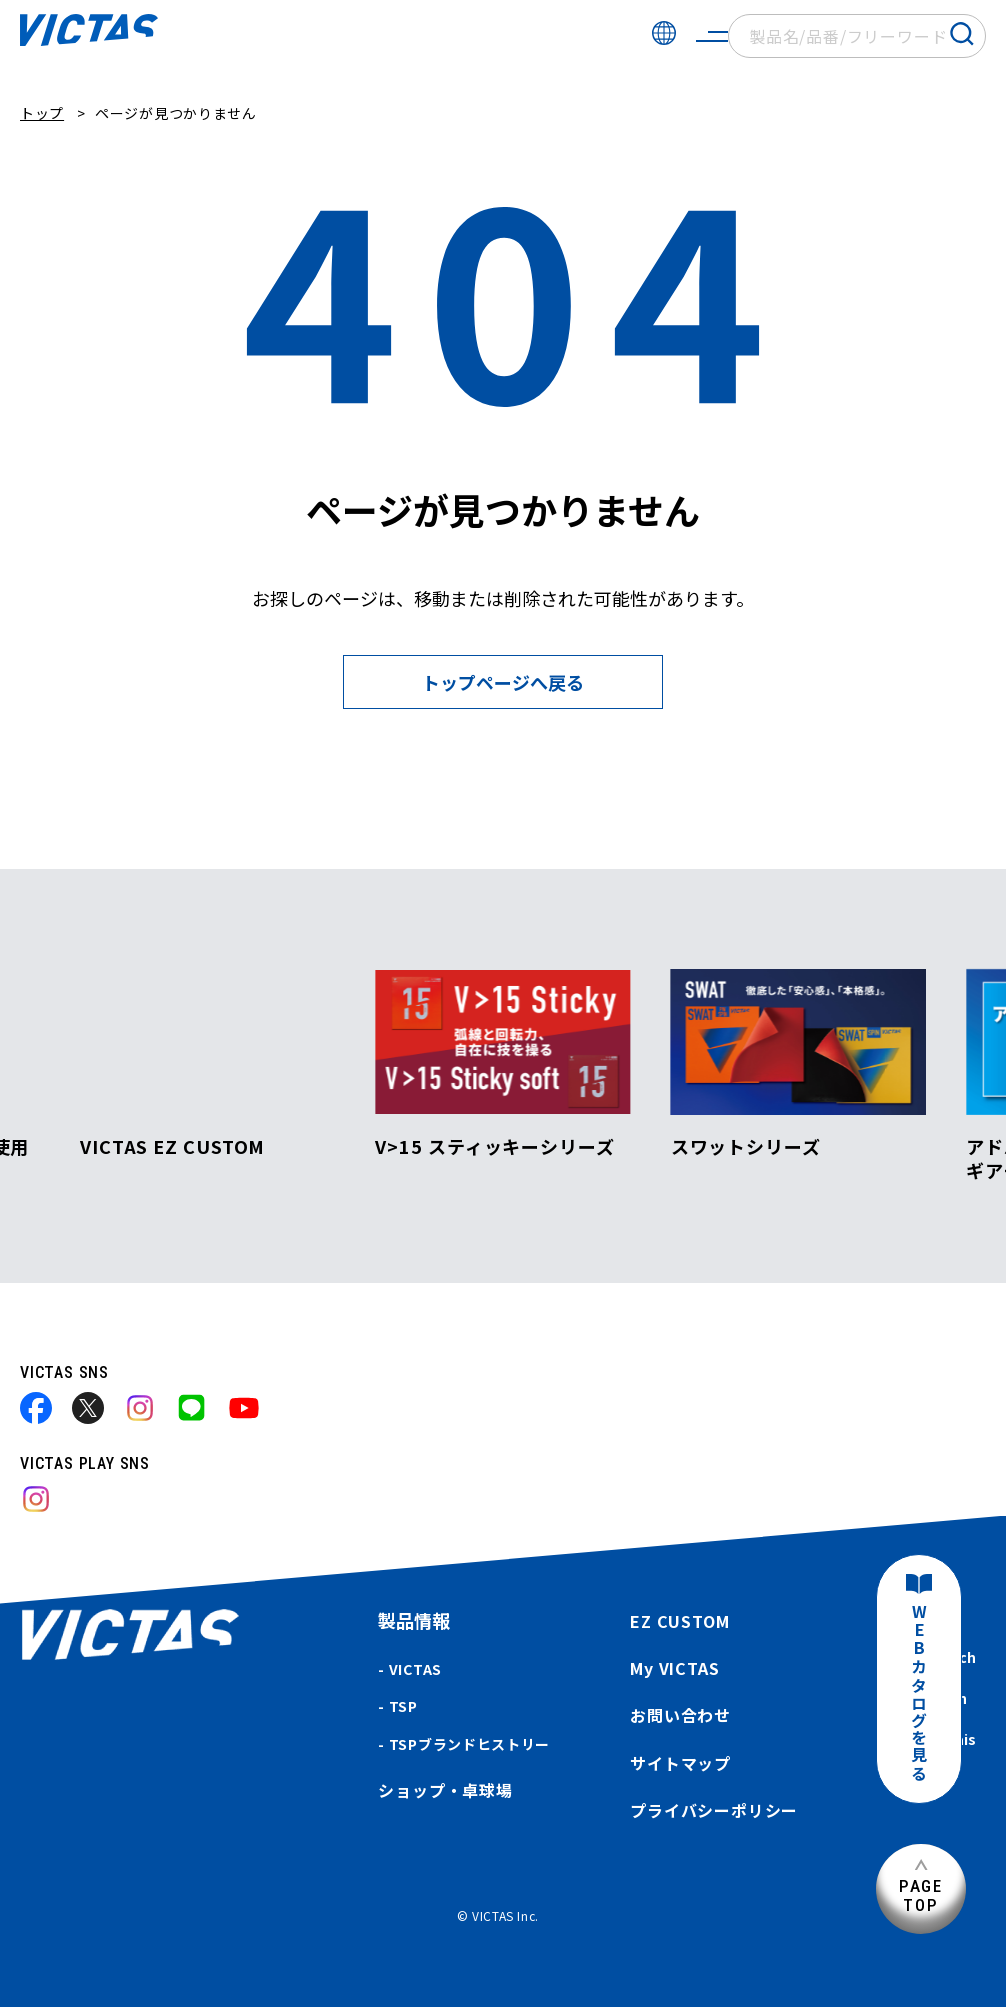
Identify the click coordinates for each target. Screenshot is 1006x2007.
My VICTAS (674, 1668)
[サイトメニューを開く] (712, 36)
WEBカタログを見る (919, 1693)
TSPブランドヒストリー (469, 1744)
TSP (403, 1706)
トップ (42, 113)
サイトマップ (680, 1763)
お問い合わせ (680, 1715)
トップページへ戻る (503, 682)
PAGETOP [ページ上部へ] (921, 1895)
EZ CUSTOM (679, 1621)
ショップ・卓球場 (445, 1790)
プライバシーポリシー (714, 1810)
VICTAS (415, 1669)
